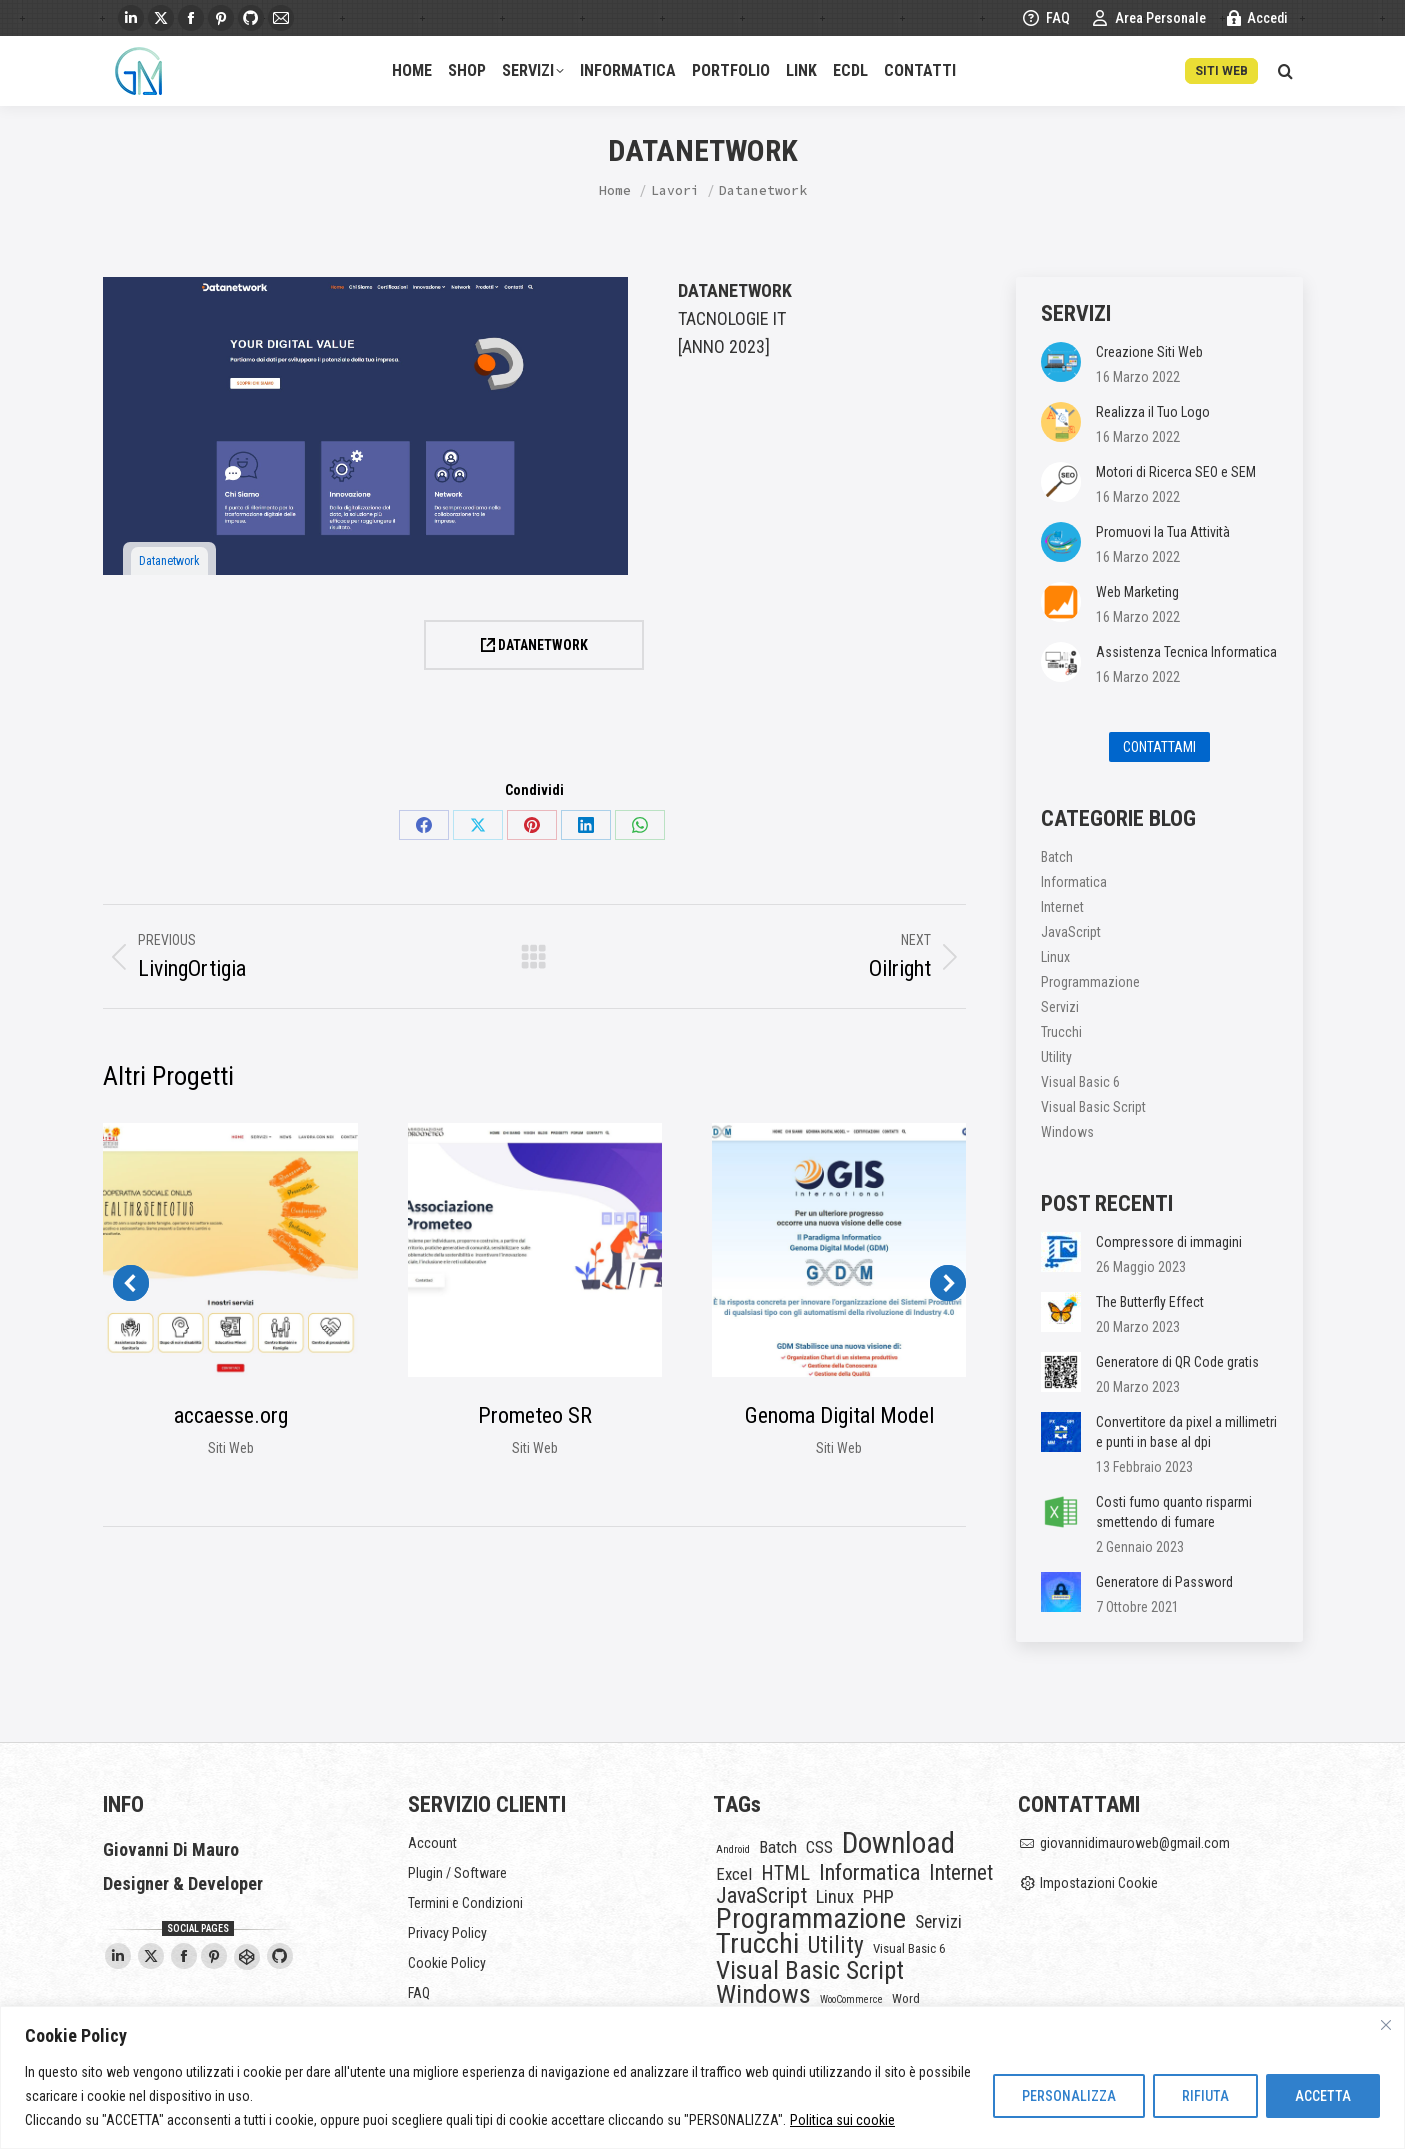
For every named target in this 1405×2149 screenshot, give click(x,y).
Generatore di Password (1164, 1582)
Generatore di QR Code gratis (1177, 1362)
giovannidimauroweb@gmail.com (1124, 1843)
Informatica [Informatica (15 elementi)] (869, 1872)
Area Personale (1148, 18)
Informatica (1074, 882)
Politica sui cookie (842, 2120)
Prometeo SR (535, 1415)
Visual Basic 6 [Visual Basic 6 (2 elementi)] (909, 1948)
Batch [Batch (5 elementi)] (778, 1847)
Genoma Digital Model (839, 1415)
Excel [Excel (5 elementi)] (734, 1874)
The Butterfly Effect (1150, 1302)
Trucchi (1061, 1032)
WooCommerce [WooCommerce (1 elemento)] (851, 1999)
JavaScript (1071, 932)
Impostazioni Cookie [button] (1088, 1883)
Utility (1056, 1057)
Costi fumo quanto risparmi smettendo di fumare (1174, 1512)
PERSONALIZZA (1069, 2096)
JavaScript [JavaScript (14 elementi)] (761, 1896)
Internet (1062, 907)
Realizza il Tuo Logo (1153, 412)
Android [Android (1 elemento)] (733, 1849)
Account (432, 1843)
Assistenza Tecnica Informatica (1186, 652)
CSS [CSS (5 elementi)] (819, 1847)
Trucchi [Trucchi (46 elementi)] (757, 1944)
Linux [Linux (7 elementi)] (835, 1897)
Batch (1057, 857)
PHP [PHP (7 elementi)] (878, 1897)
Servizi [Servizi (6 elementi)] (938, 1922)
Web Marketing (1137, 592)
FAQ (1045, 18)
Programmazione (1090, 982)
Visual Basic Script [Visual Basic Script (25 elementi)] (810, 1971)
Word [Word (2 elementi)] (906, 1998)
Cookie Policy (447, 1963)
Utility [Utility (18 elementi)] (836, 1945)
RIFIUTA (1205, 2096)
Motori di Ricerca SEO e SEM (1176, 472)
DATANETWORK (534, 645)
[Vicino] (1386, 2025)
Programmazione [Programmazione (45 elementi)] (811, 1919)
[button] (131, 1283)
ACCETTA (1323, 2096)
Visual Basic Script (1093, 1107)
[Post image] (1061, 362)
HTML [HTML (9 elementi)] (785, 1874)
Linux (1055, 957)
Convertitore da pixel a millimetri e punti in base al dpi (1186, 1432)
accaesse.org (231, 1415)
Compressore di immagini (1169, 1242)
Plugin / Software (457, 1873)
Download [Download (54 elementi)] (898, 1843)
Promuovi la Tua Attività (1163, 532)
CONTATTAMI (1159, 747)
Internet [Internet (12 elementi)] (961, 1873)
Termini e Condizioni (465, 1903)
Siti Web (231, 1448)
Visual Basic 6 (1080, 1082)
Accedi (1257, 18)
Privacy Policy (447, 1933)
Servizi (1060, 1007)
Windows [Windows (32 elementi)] (763, 1994)
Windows (1067, 1132)
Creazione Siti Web (1149, 352)
